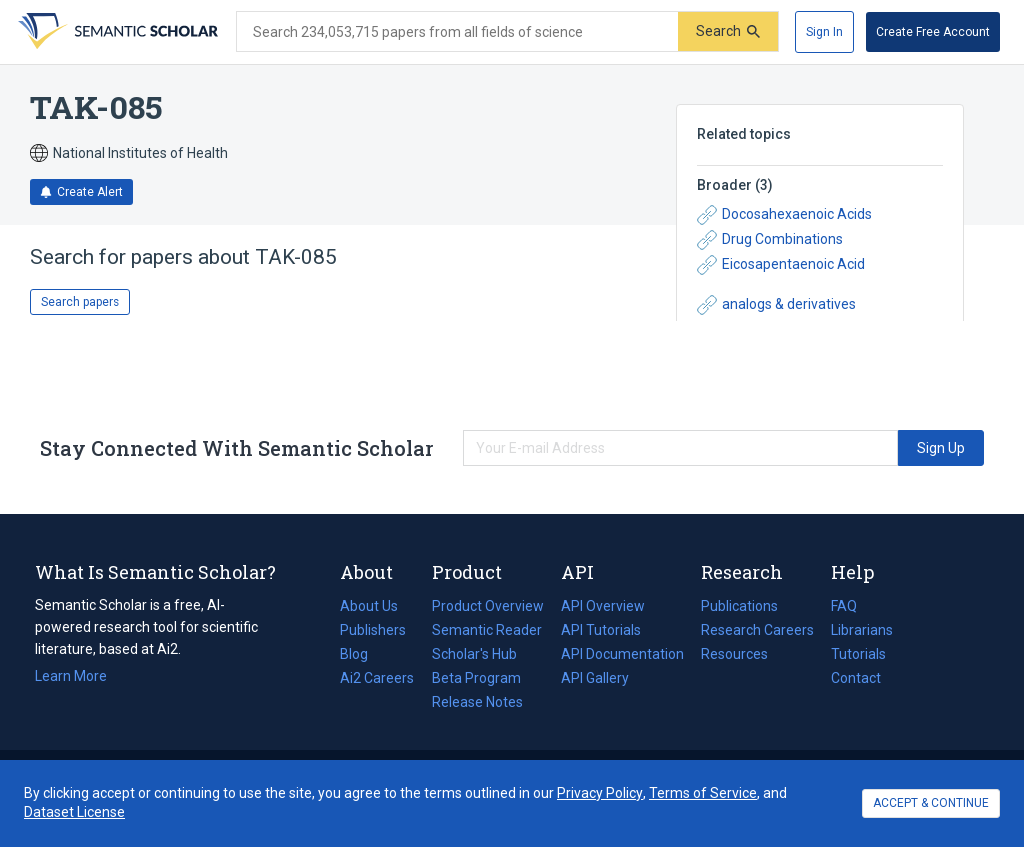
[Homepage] (116, 32)
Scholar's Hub (474, 654)
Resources (734, 654)
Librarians (862, 630)
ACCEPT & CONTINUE (931, 803)
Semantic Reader (487, 630)
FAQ (844, 606)
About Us (369, 606)
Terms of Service (703, 793)
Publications (739, 606)
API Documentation (622, 654)
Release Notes (477, 702)
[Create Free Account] (933, 32)
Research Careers (757, 630)
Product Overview (488, 606)
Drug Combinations (770, 240)
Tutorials (858, 654)
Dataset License (74, 812)
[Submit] (728, 31)
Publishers (373, 630)
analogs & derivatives (776, 305)
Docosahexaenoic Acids (784, 215)
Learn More (71, 676)
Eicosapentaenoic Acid (781, 265)
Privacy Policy (600, 793)
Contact (856, 678)
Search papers (80, 302)
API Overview (603, 606)
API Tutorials (601, 630)
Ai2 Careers (377, 678)
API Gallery (595, 678)
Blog (362, 654)
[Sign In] (824, 32)
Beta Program (476, 678)
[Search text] (457, 32)
